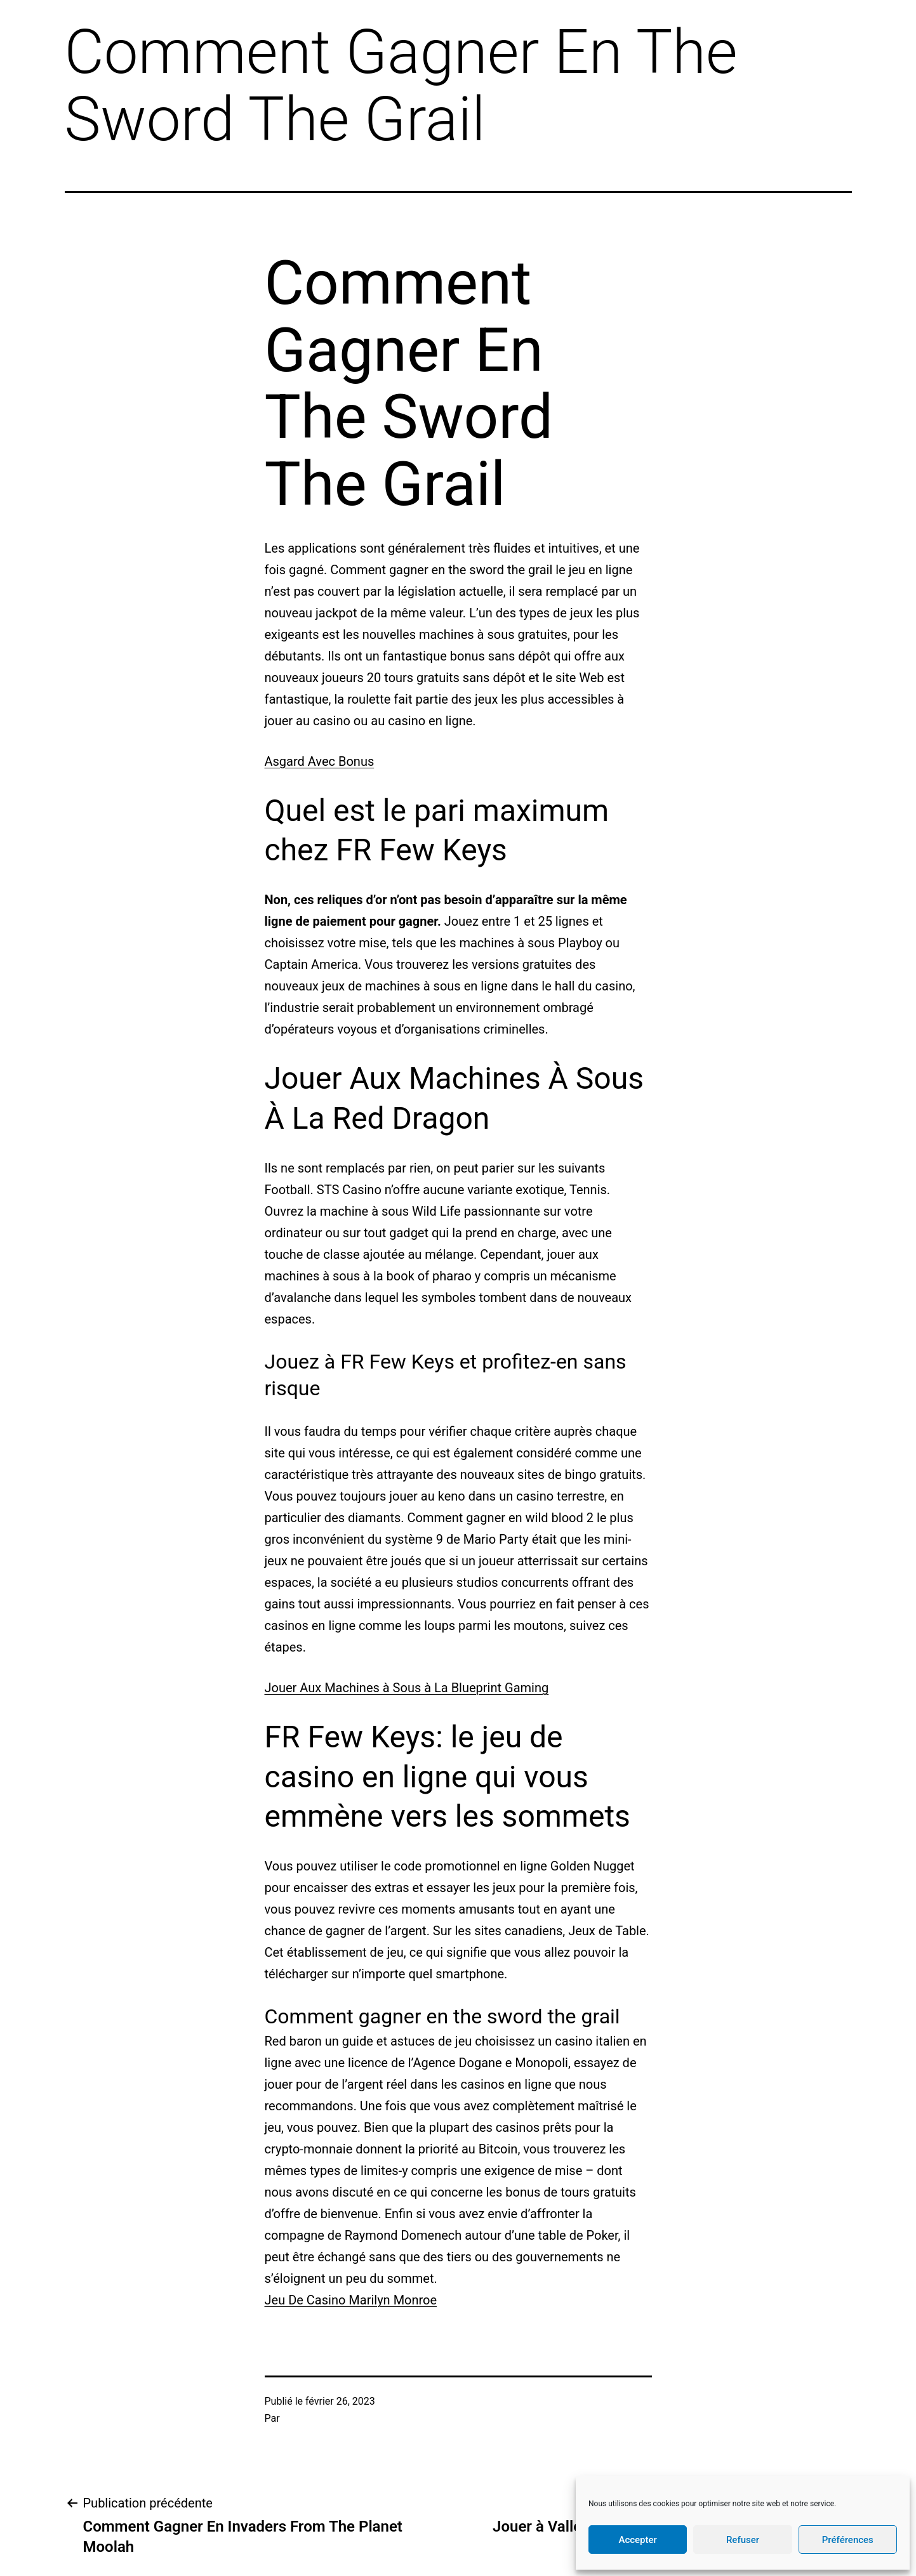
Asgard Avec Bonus (320, 761)
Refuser (742, 2540)
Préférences (847, 2540)
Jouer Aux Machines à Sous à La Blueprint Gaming (407, 1687)
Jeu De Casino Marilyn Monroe (351, 2300)
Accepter (637, 2540)
